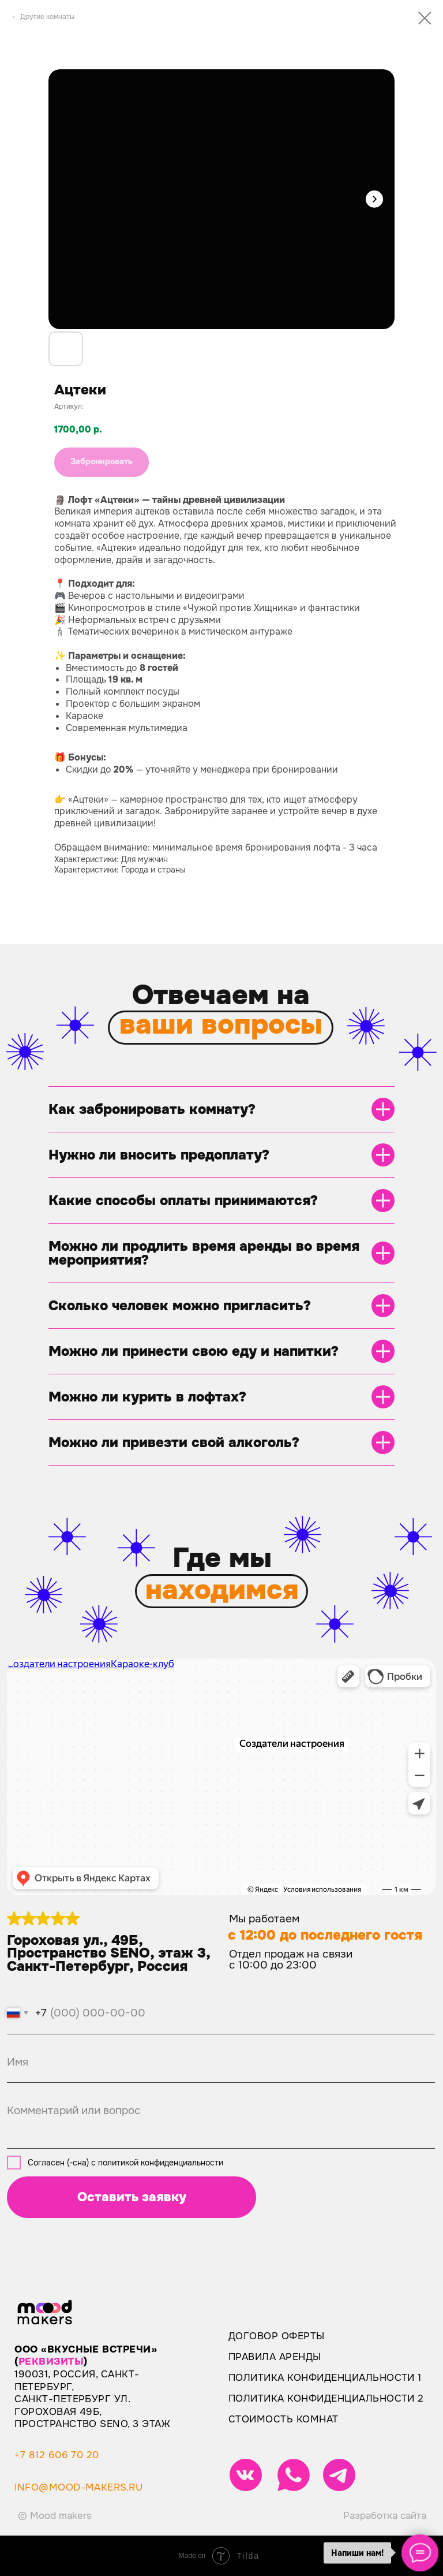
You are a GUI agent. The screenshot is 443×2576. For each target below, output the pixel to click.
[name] (221, 2062)
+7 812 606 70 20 (56, 2455)
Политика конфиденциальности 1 (325, 2378)
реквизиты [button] (51, 2361)
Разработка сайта (384, 2516)
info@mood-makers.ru (78, 2487)
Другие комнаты (47, 16)
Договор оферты (276, 2336)
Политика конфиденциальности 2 (326, 2398)
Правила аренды (274, 2357)
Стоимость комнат (283, 2419)
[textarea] (221, 2119)
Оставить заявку (131, 2197)
